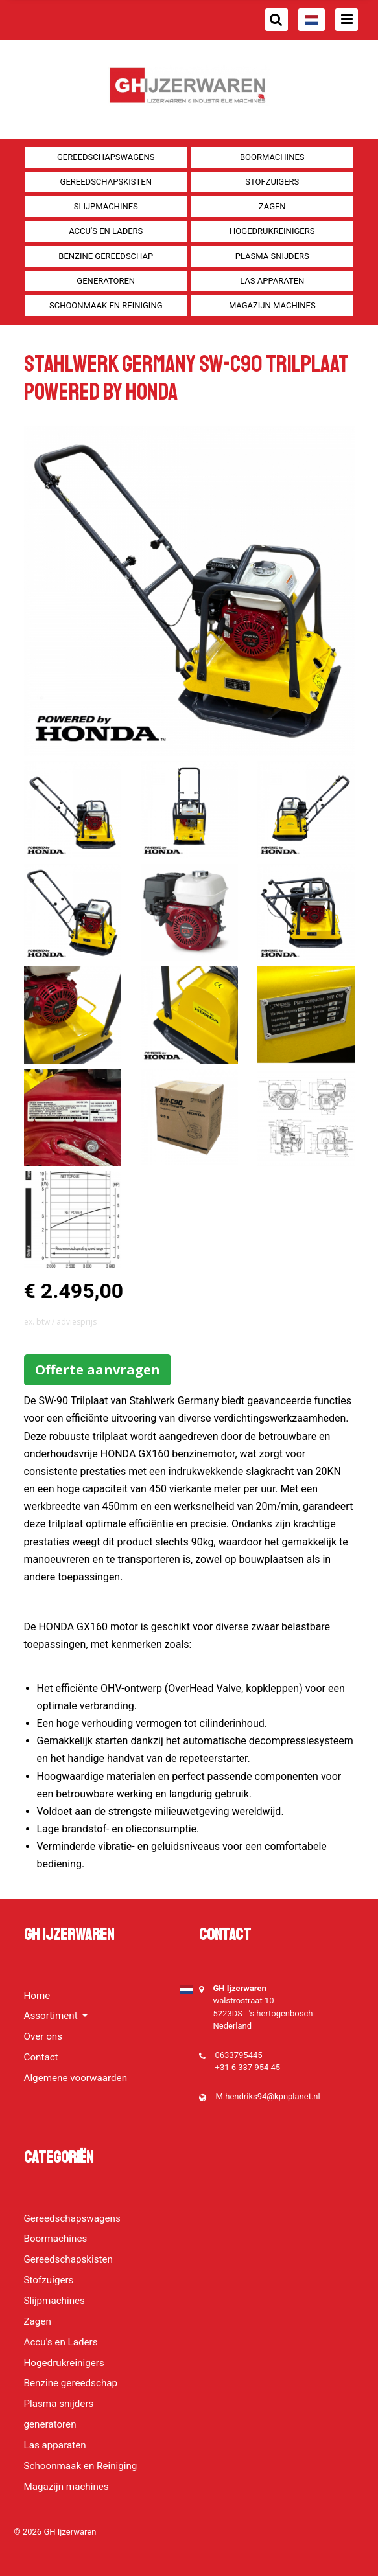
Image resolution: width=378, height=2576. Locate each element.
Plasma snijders (272, 256)
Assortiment (52, 2016)
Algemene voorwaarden (76, 2078)
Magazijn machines (272, 305)
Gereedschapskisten (106, 182)
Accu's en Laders (106, 231)
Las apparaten (272, 281)
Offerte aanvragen (97, 1369)
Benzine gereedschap (105, 256)
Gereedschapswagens (105, 157)
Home (37, 1995)
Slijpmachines (106, 206)
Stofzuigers (272, 182)
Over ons (43, 2036)
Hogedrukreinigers (272, 231)
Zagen (272, 206)
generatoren (106, 281)
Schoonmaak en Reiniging (106, 305)
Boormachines (272, 157)
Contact (41, 2057)
